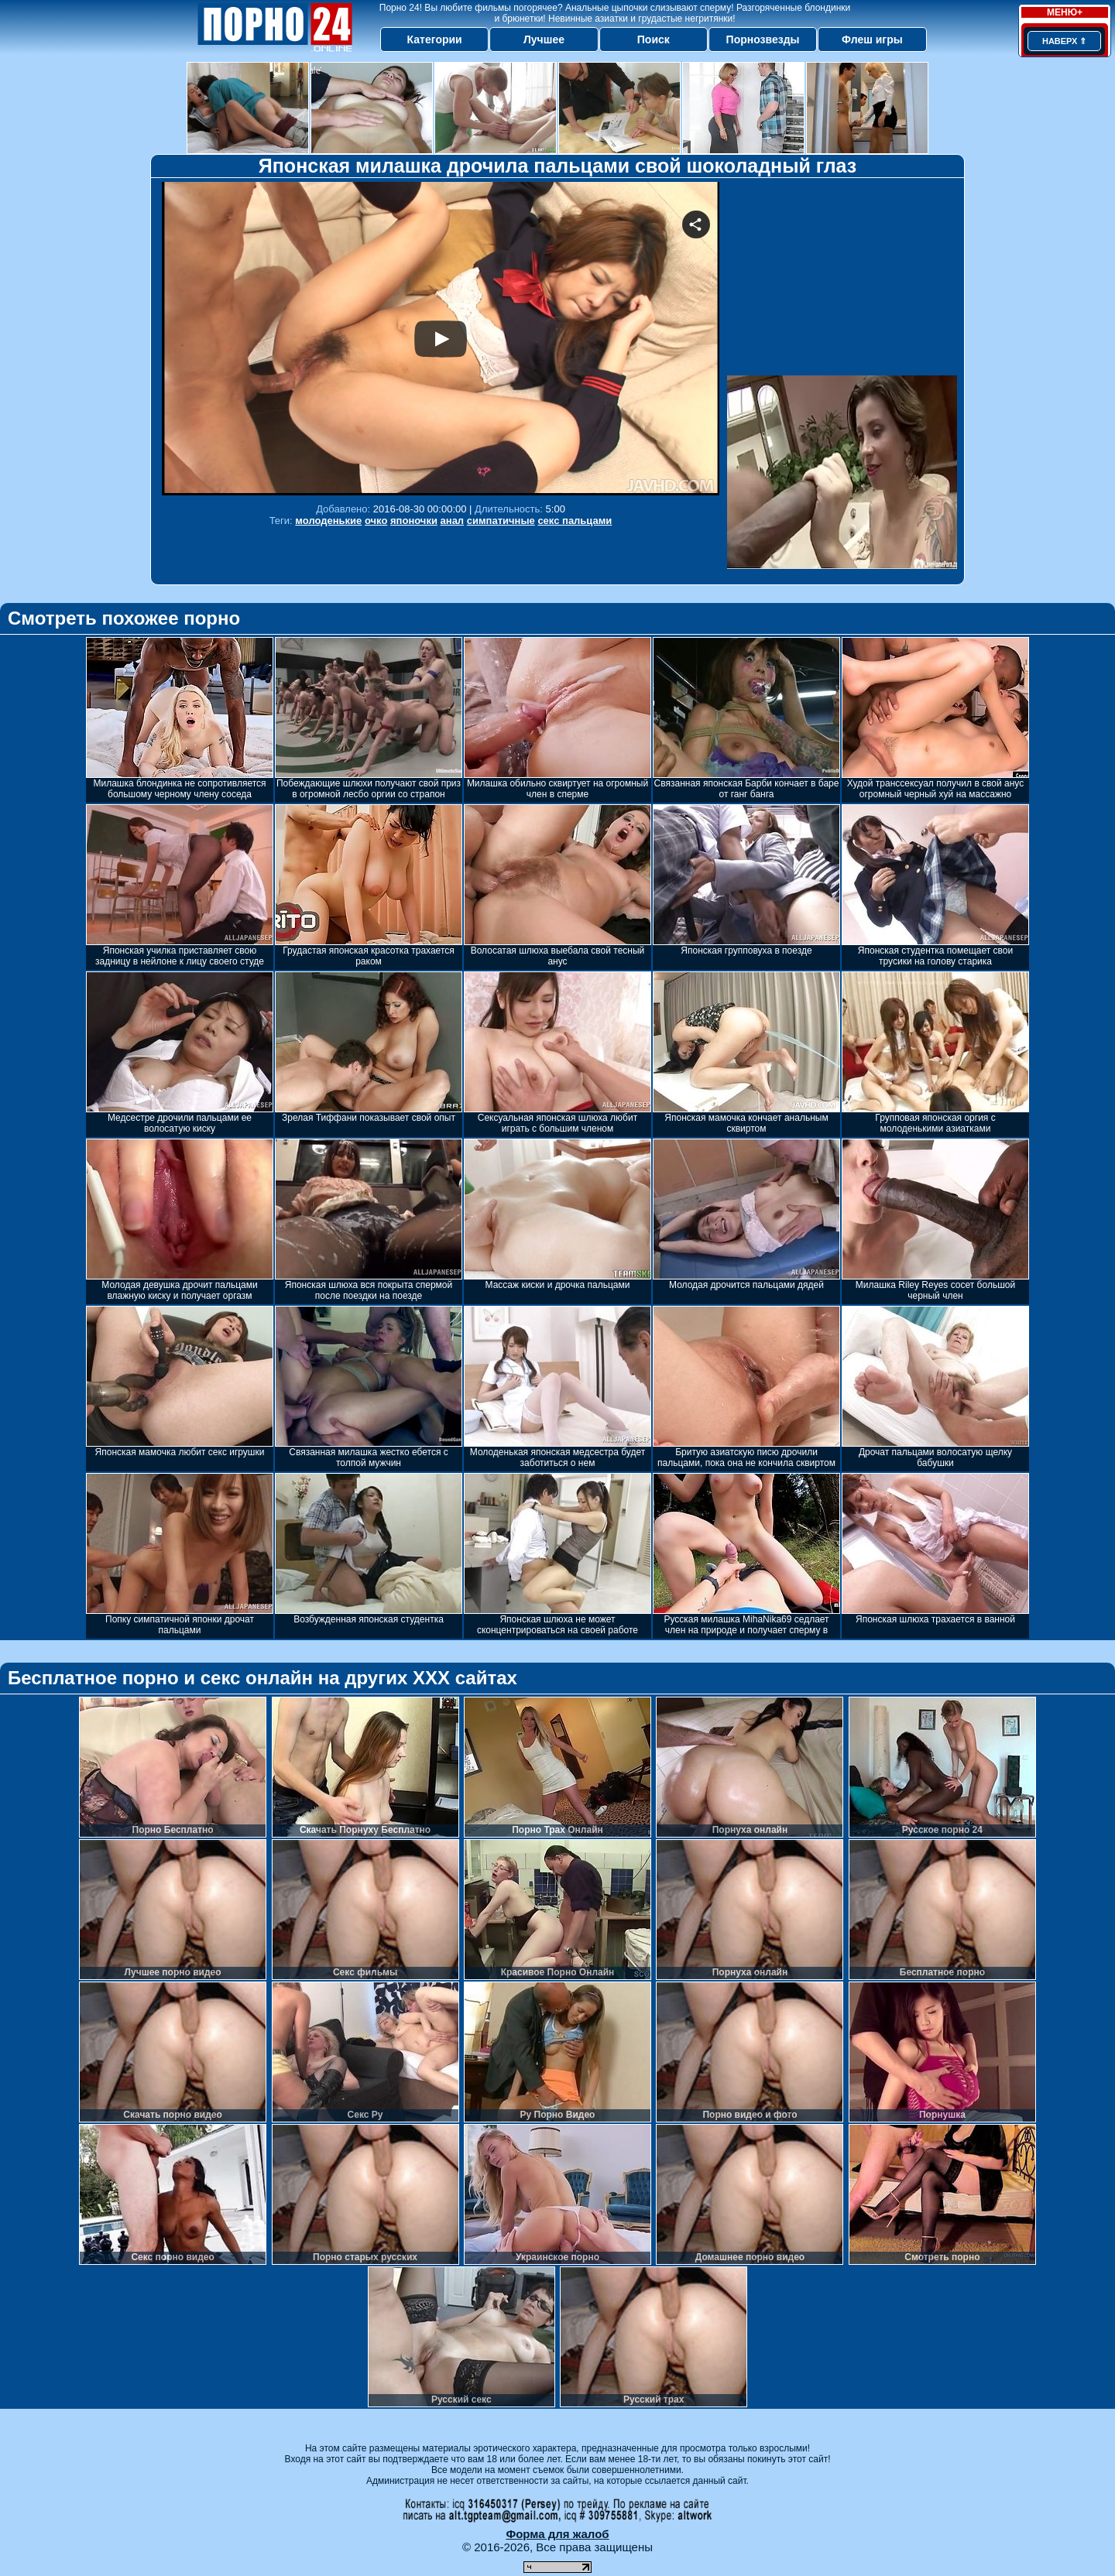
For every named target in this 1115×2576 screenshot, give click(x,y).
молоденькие (328, 520)
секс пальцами (574, 520)
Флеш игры (872, 39)
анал (453, 520)
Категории (434, 39)
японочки (413, 520)
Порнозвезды (763, 39)
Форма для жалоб (557, 2533)
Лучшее (543, 39)
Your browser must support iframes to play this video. (440, 338)
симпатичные (501, 520)
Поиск (653, 39)
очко (376, 520)
